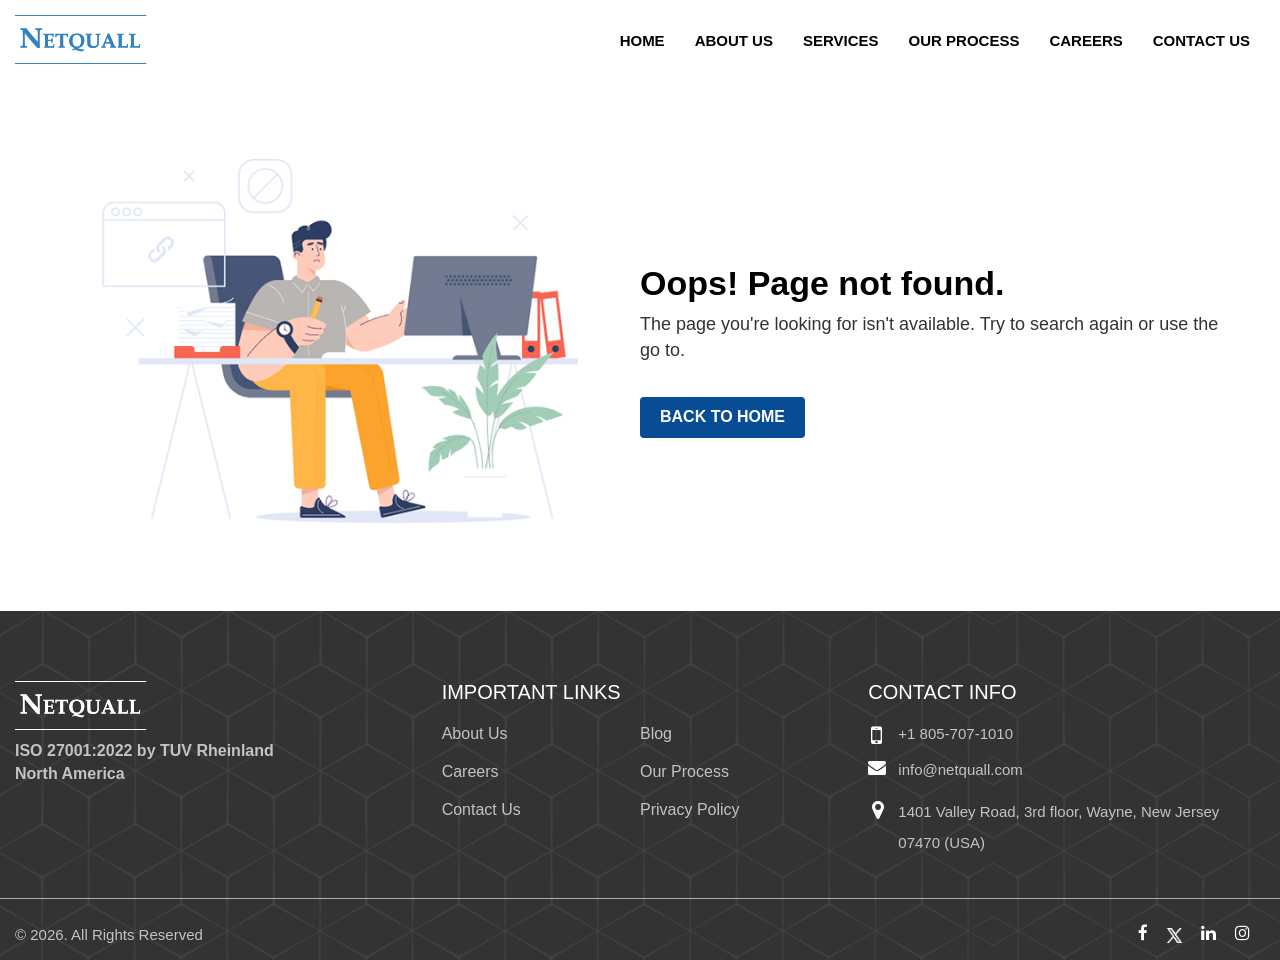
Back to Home (722, 416)
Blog (656, 733)
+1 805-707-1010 (955, 733)
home (642, 40)
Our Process (964, 40)
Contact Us (1201, 40)
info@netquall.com (960, 769)
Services (841, 40)
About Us (734, 40)
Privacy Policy (690, 809)
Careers (1085, 40)
